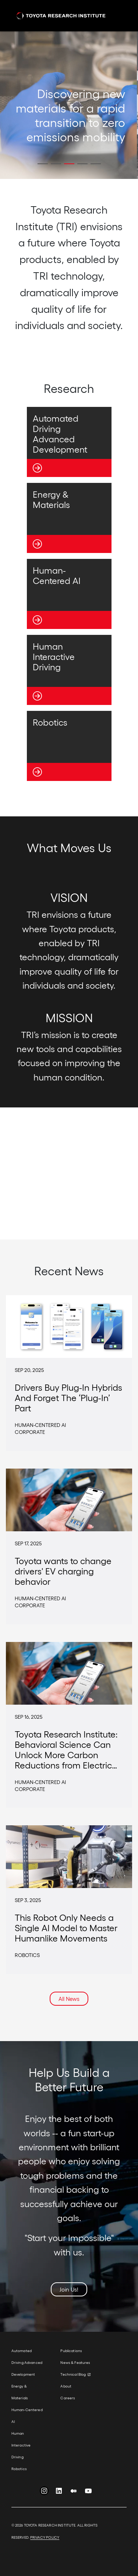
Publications (71, 2350)
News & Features (75, 2362)
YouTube (88, 2492)
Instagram (44, 2492)
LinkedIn (58, 2492)
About (65, 2386)
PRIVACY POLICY (44, 2537)
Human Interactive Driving (21, 2445)
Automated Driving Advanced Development (26, 2362)
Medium (73, 2492)
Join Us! (69, 2289)
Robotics (19, 2468)
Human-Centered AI (27, 2415)
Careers (67, 2398)
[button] (43, 163)
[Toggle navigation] (117, 15)
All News (69, 1998)
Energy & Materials (19, 2392)
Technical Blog (73, 2374)
